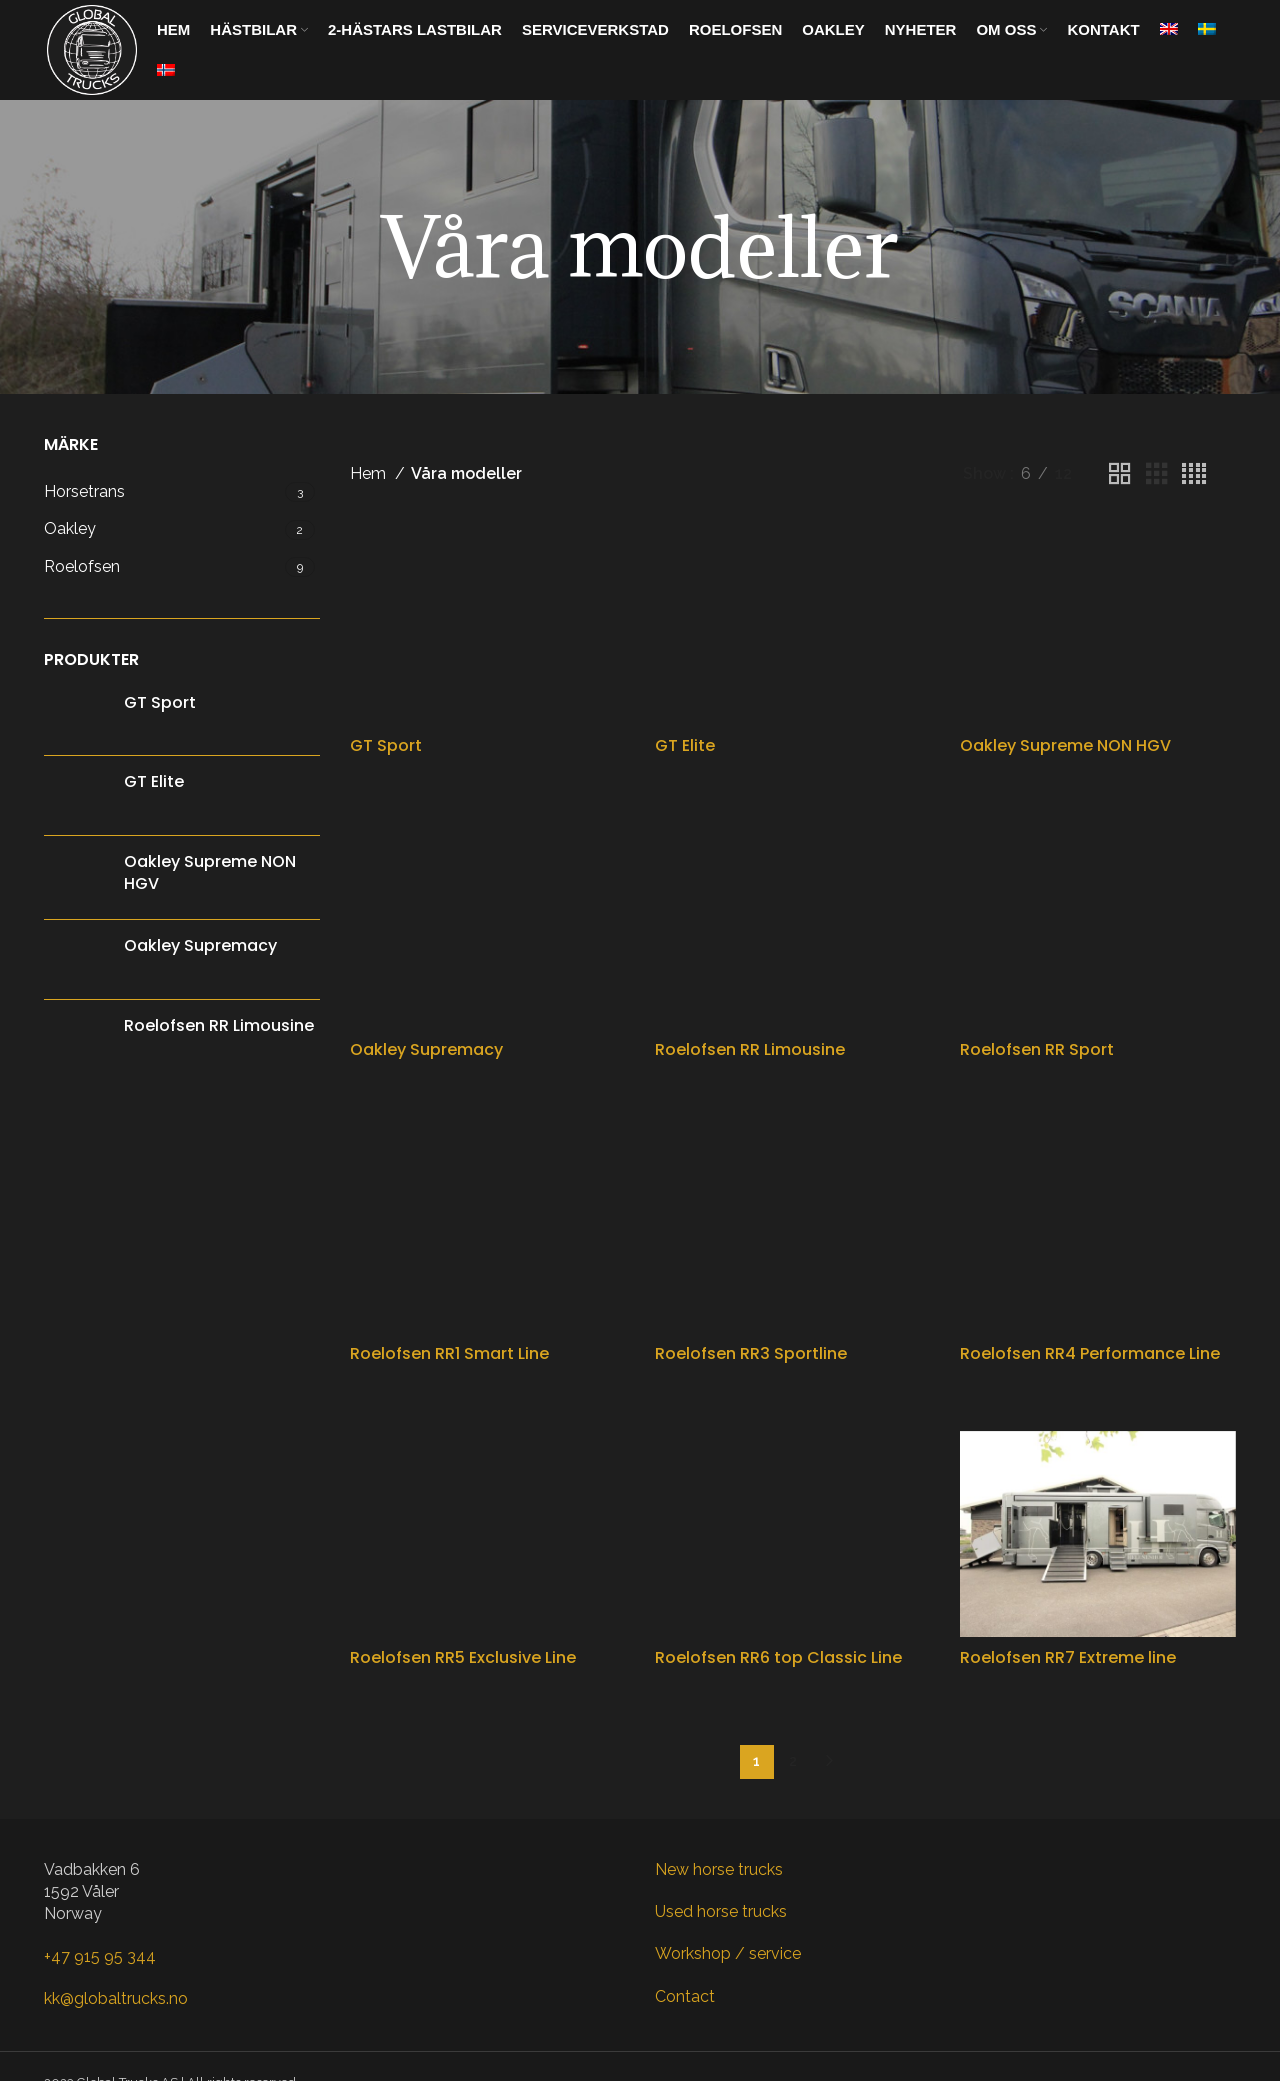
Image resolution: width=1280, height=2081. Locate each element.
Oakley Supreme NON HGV (210, 873)
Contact (685, 1996)
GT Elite (154, 782)
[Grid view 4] (1194, 474)
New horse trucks (719, 1869)
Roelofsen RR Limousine (219, 1026)
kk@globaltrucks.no (116, 1998)
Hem (370, 473)
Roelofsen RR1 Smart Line (449, 1353)
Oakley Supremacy (200, 946)
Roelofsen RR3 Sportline (751, 1353)
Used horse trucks (721, 1911)
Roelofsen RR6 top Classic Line (778, 1657)
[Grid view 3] (1157, 474)
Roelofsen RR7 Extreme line (1068, 1657)
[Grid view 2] (1120, 474)
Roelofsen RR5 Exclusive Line (463, 1657)
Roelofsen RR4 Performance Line (1090, 1353)
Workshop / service (728, 1953)
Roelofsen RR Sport (1037, 1049)
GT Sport (160, 703)
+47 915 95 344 (100, 1956)
